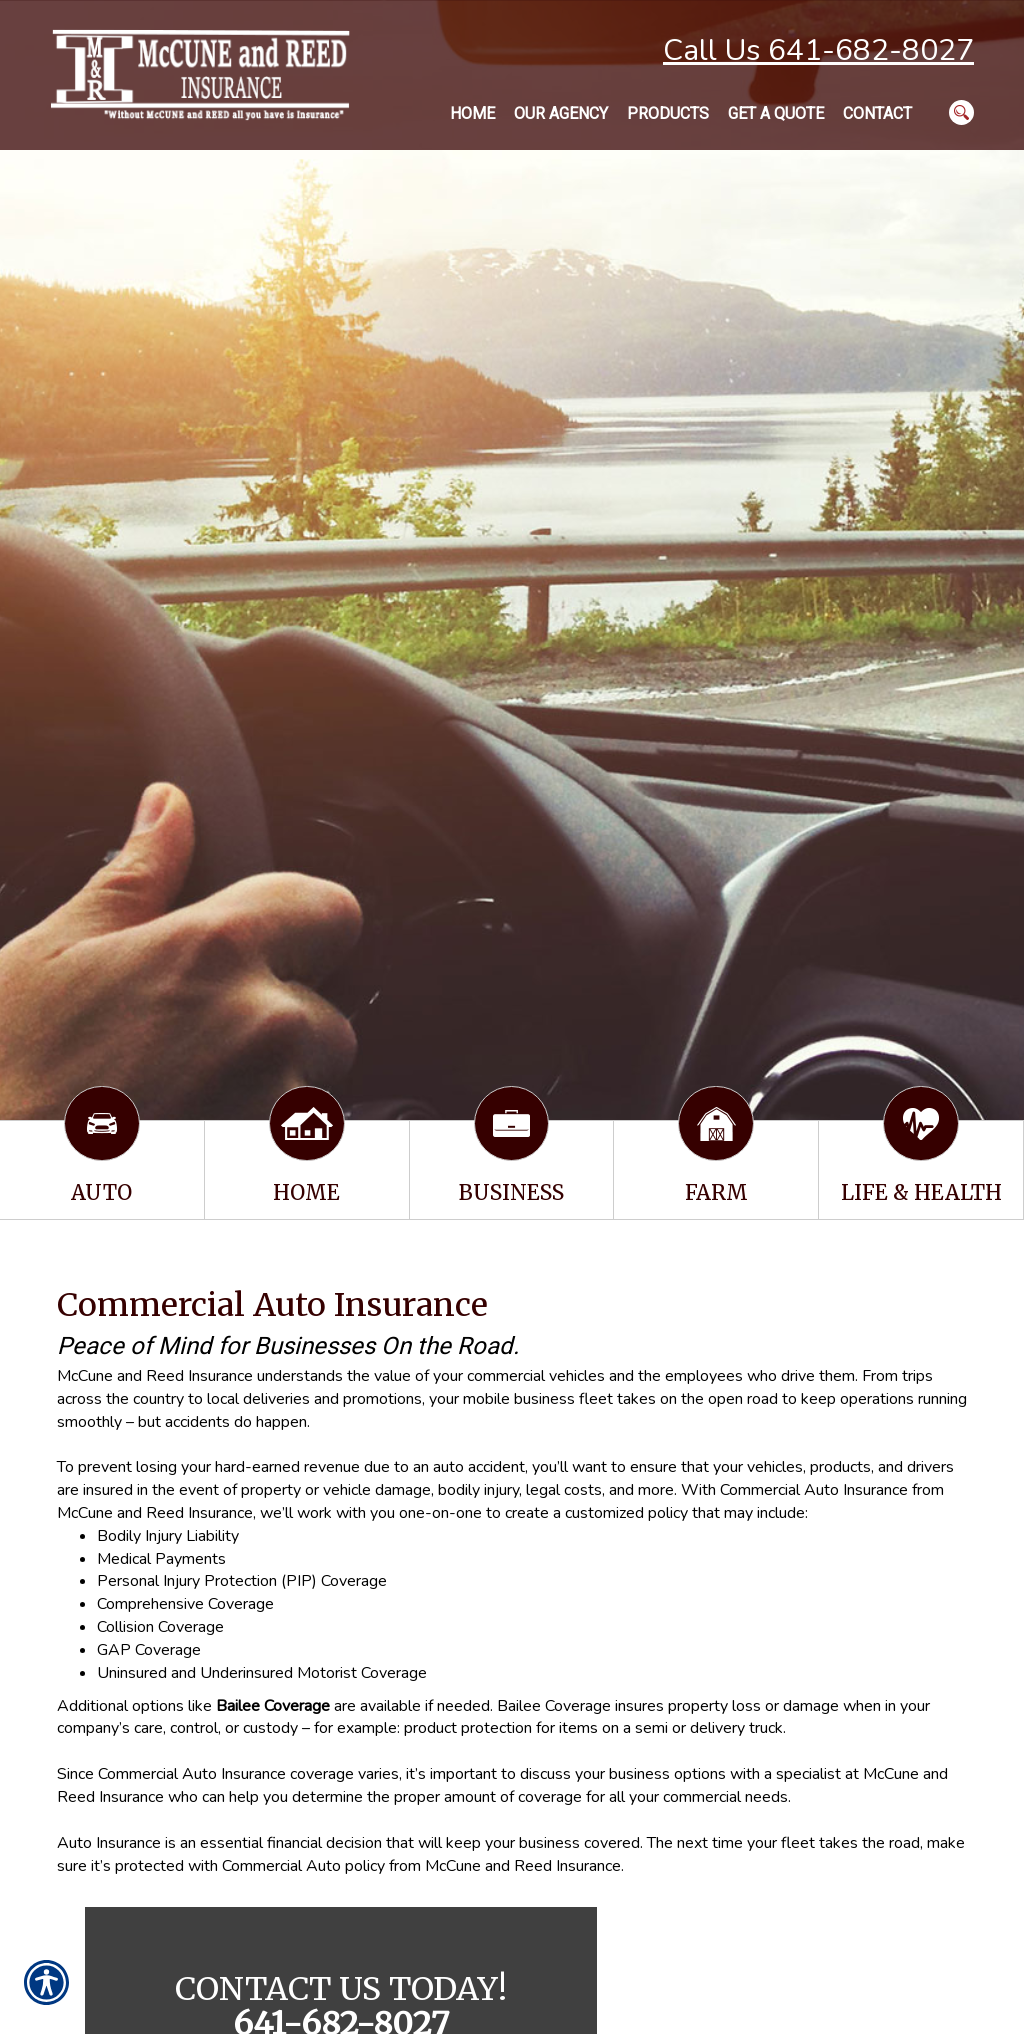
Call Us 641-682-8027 (818, 50)
